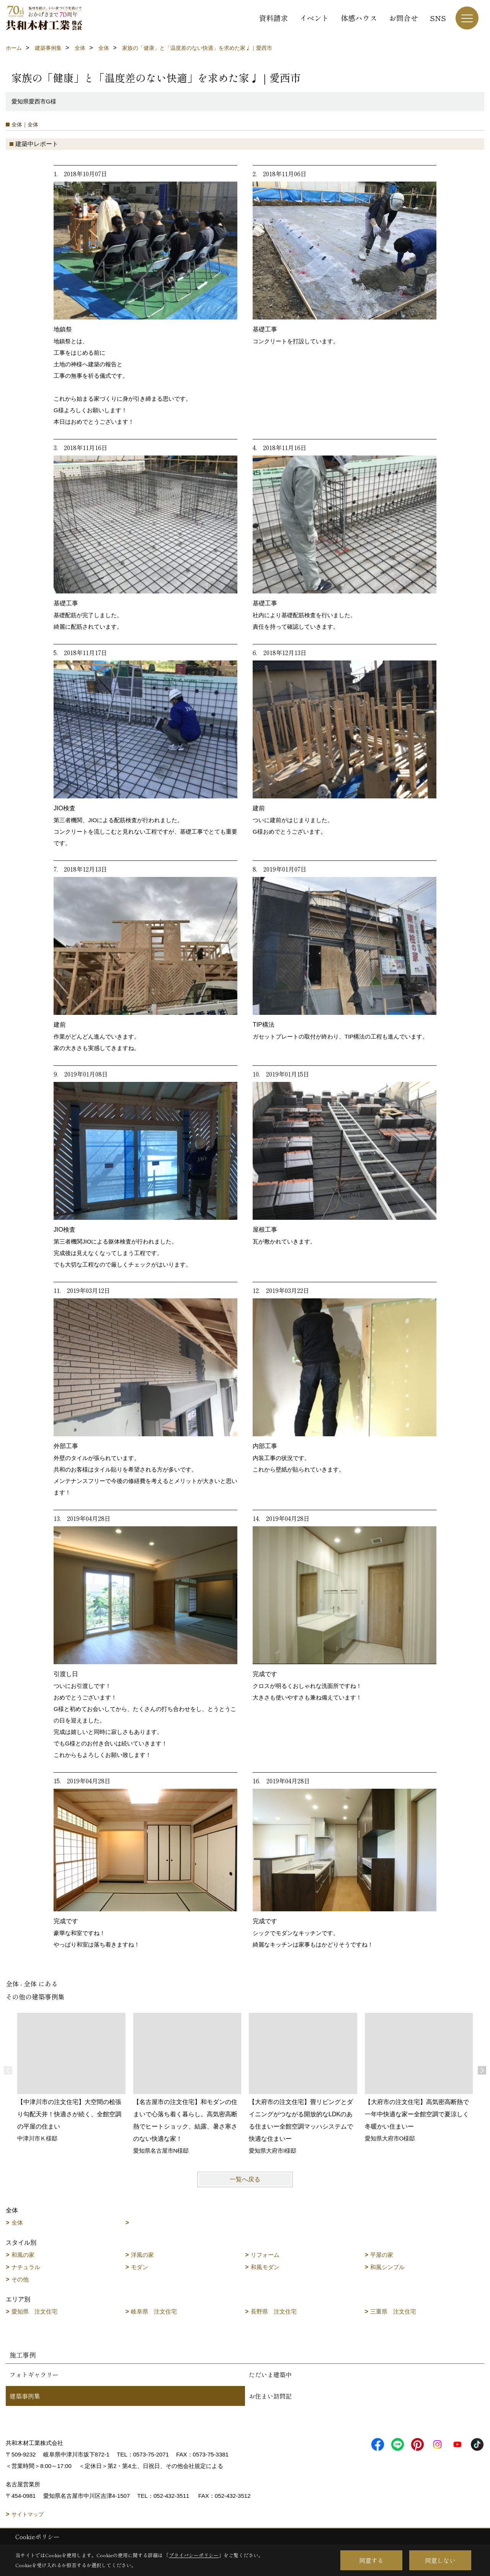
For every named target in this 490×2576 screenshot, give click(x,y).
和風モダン (265, 2267)
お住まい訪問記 (270, 2396)
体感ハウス (359, 18)
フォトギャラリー (34, 2374)
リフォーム (265, 2255)
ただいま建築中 (270, 2374)
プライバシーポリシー (194, 2555)
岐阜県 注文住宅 (154, 2311)
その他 (20, 2279)
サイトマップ (27, 2514)
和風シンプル (387, 2267)
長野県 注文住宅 (274, 2311)
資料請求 (273, 18)
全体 (17, 2222)
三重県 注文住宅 (393, 2311)
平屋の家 (381, 2255)
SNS (438, 18)
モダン (139, 2267)
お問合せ (403, 18)
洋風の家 (142, 2255)
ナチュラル (25, 2267)
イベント (314, 18)
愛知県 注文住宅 (34, 2311)
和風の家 (22, 2255)
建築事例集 (25, 2396)
